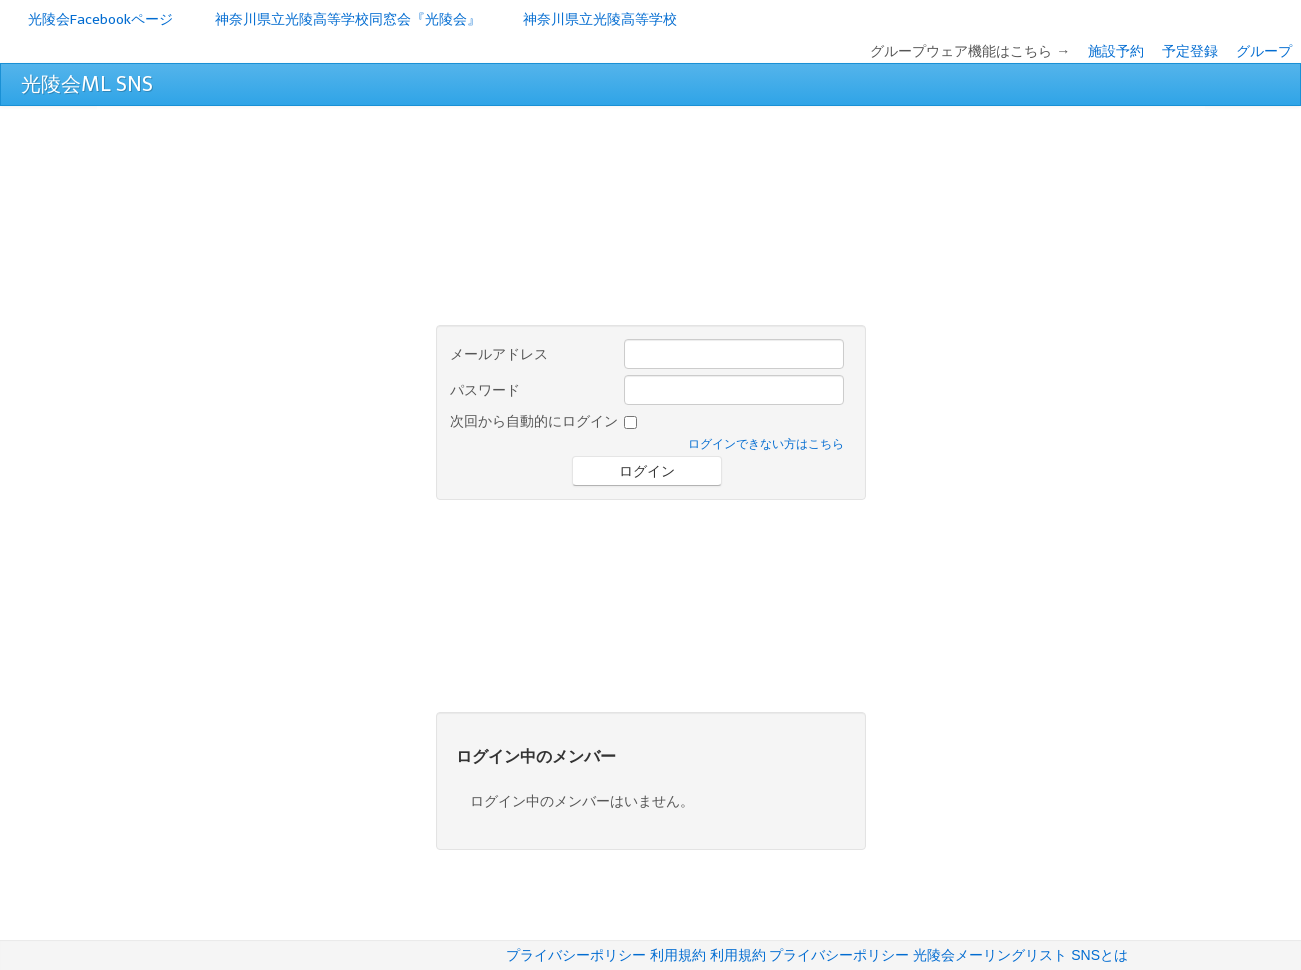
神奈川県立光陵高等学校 (600, 19)
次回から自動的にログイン (534, 421)
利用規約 (678, 955)
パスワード (485, 390)
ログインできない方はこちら (766, 444)
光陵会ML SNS (87, 84)
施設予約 (1116, 51)
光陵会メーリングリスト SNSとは (1020, 955)
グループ (1264, 51)
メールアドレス (499, 354)
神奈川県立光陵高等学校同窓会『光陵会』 (348, 19)
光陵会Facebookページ (100, 19)
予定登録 (1190, 51)
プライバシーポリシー (576, 955)
